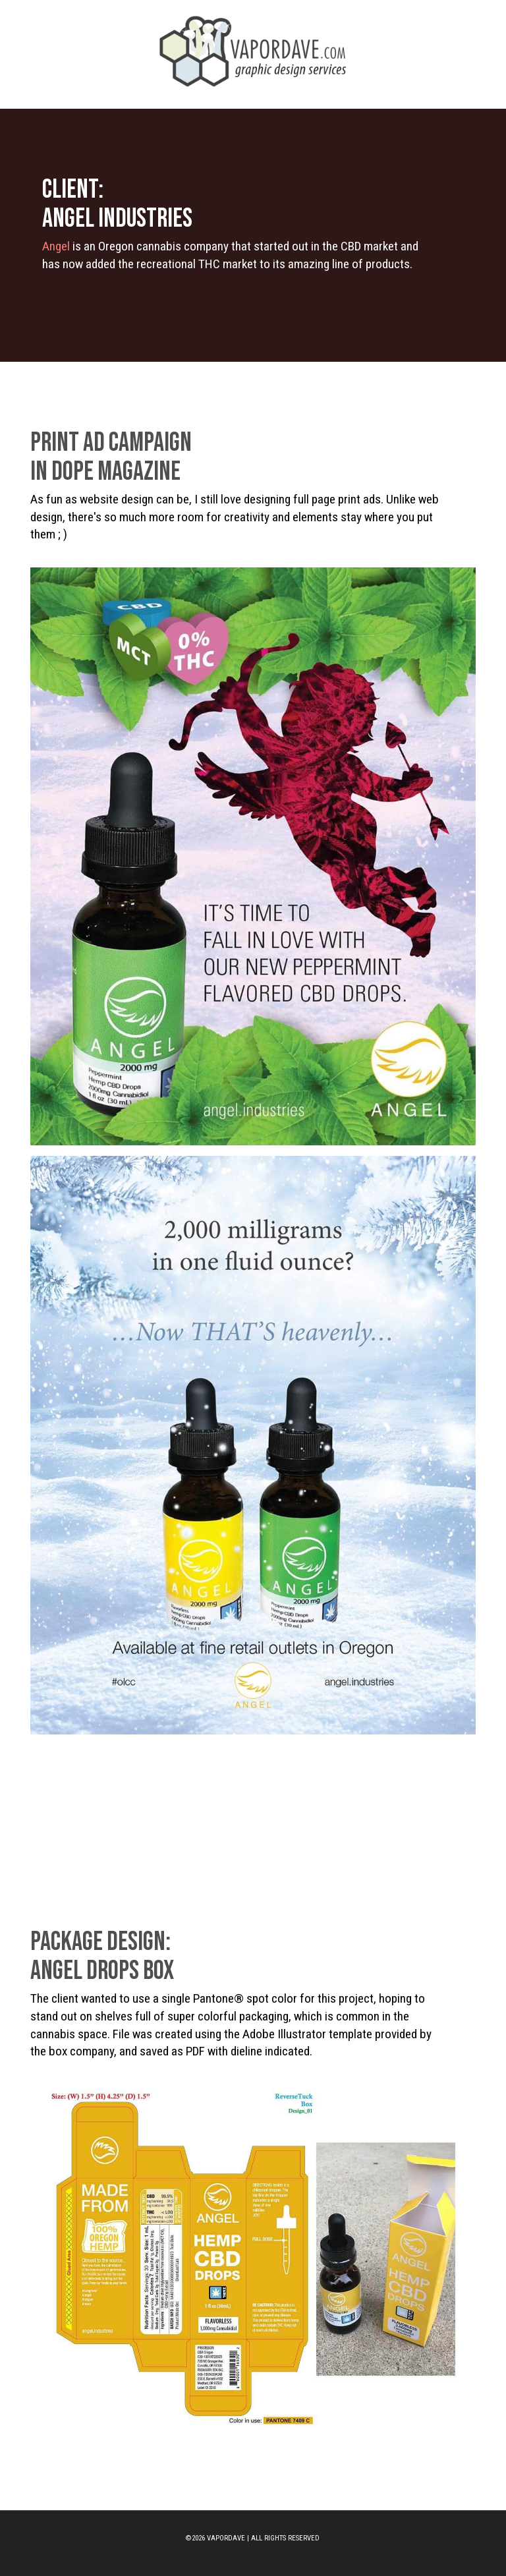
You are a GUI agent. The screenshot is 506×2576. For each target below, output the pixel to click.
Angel (56, 246)
